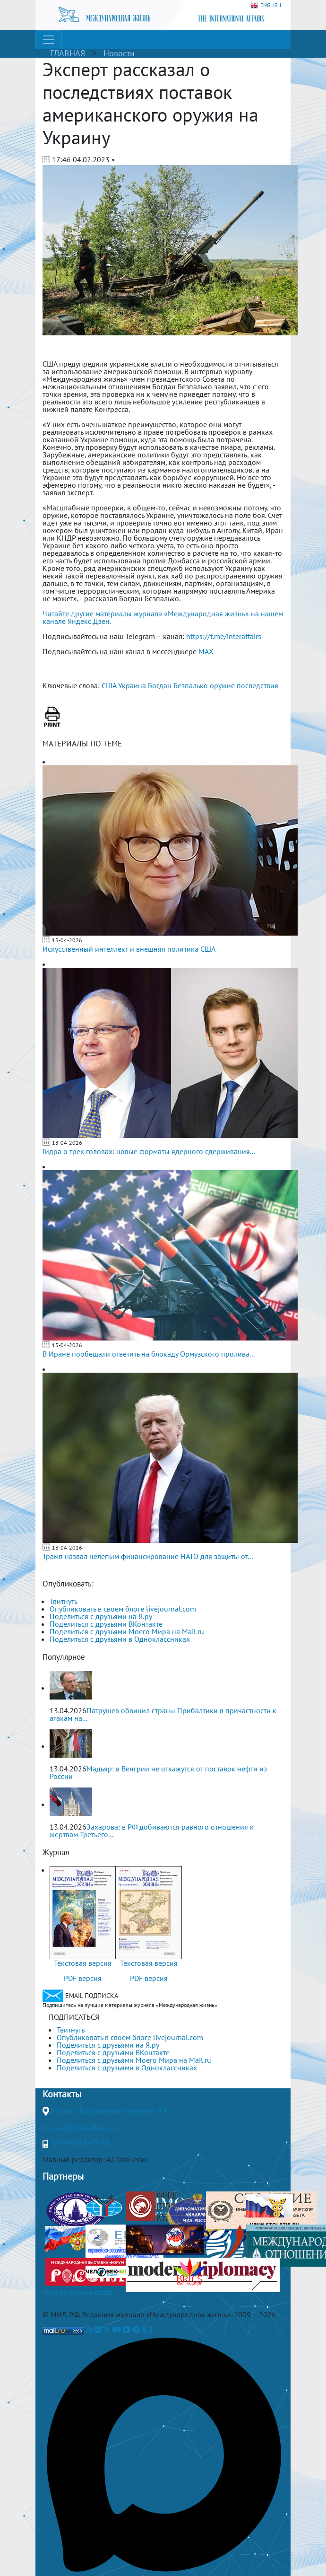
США (109, 685)
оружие (222, 685)
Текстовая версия (83, 1963)
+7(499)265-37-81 (80, 2142)
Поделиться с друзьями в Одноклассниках (120, 1639)
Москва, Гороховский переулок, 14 (109, 2110)
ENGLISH (265, 5)
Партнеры (63, 2176)
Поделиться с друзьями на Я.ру (101, 1616)
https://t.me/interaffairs (223, 636)
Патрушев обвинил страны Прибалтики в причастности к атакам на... (163, 1714)
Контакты (62, 2094)
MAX (206, 651)
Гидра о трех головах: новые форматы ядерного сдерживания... (149, 1151)
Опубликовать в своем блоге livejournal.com (123, 1608)
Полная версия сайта (77, 2292)
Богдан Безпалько (178, 685)
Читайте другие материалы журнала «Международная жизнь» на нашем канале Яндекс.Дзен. (163, 617)
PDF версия (83, 1978)
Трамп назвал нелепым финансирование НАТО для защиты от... (148, 1556)
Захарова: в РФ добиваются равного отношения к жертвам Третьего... (152, 1830)
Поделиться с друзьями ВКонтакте (106, 1624)
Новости (119, 53)
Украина (132, 685)
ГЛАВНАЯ (67, 53)
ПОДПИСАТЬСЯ (74, 2017)
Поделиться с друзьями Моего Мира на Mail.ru (127, 1631)
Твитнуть (63, 1601)
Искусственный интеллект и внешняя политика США (129, 949)
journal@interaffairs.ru (79, 2127)
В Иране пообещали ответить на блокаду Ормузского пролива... (149, 1353)
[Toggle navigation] (48, 39)
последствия (257, 685)
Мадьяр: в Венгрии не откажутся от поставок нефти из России (158, 1772)
